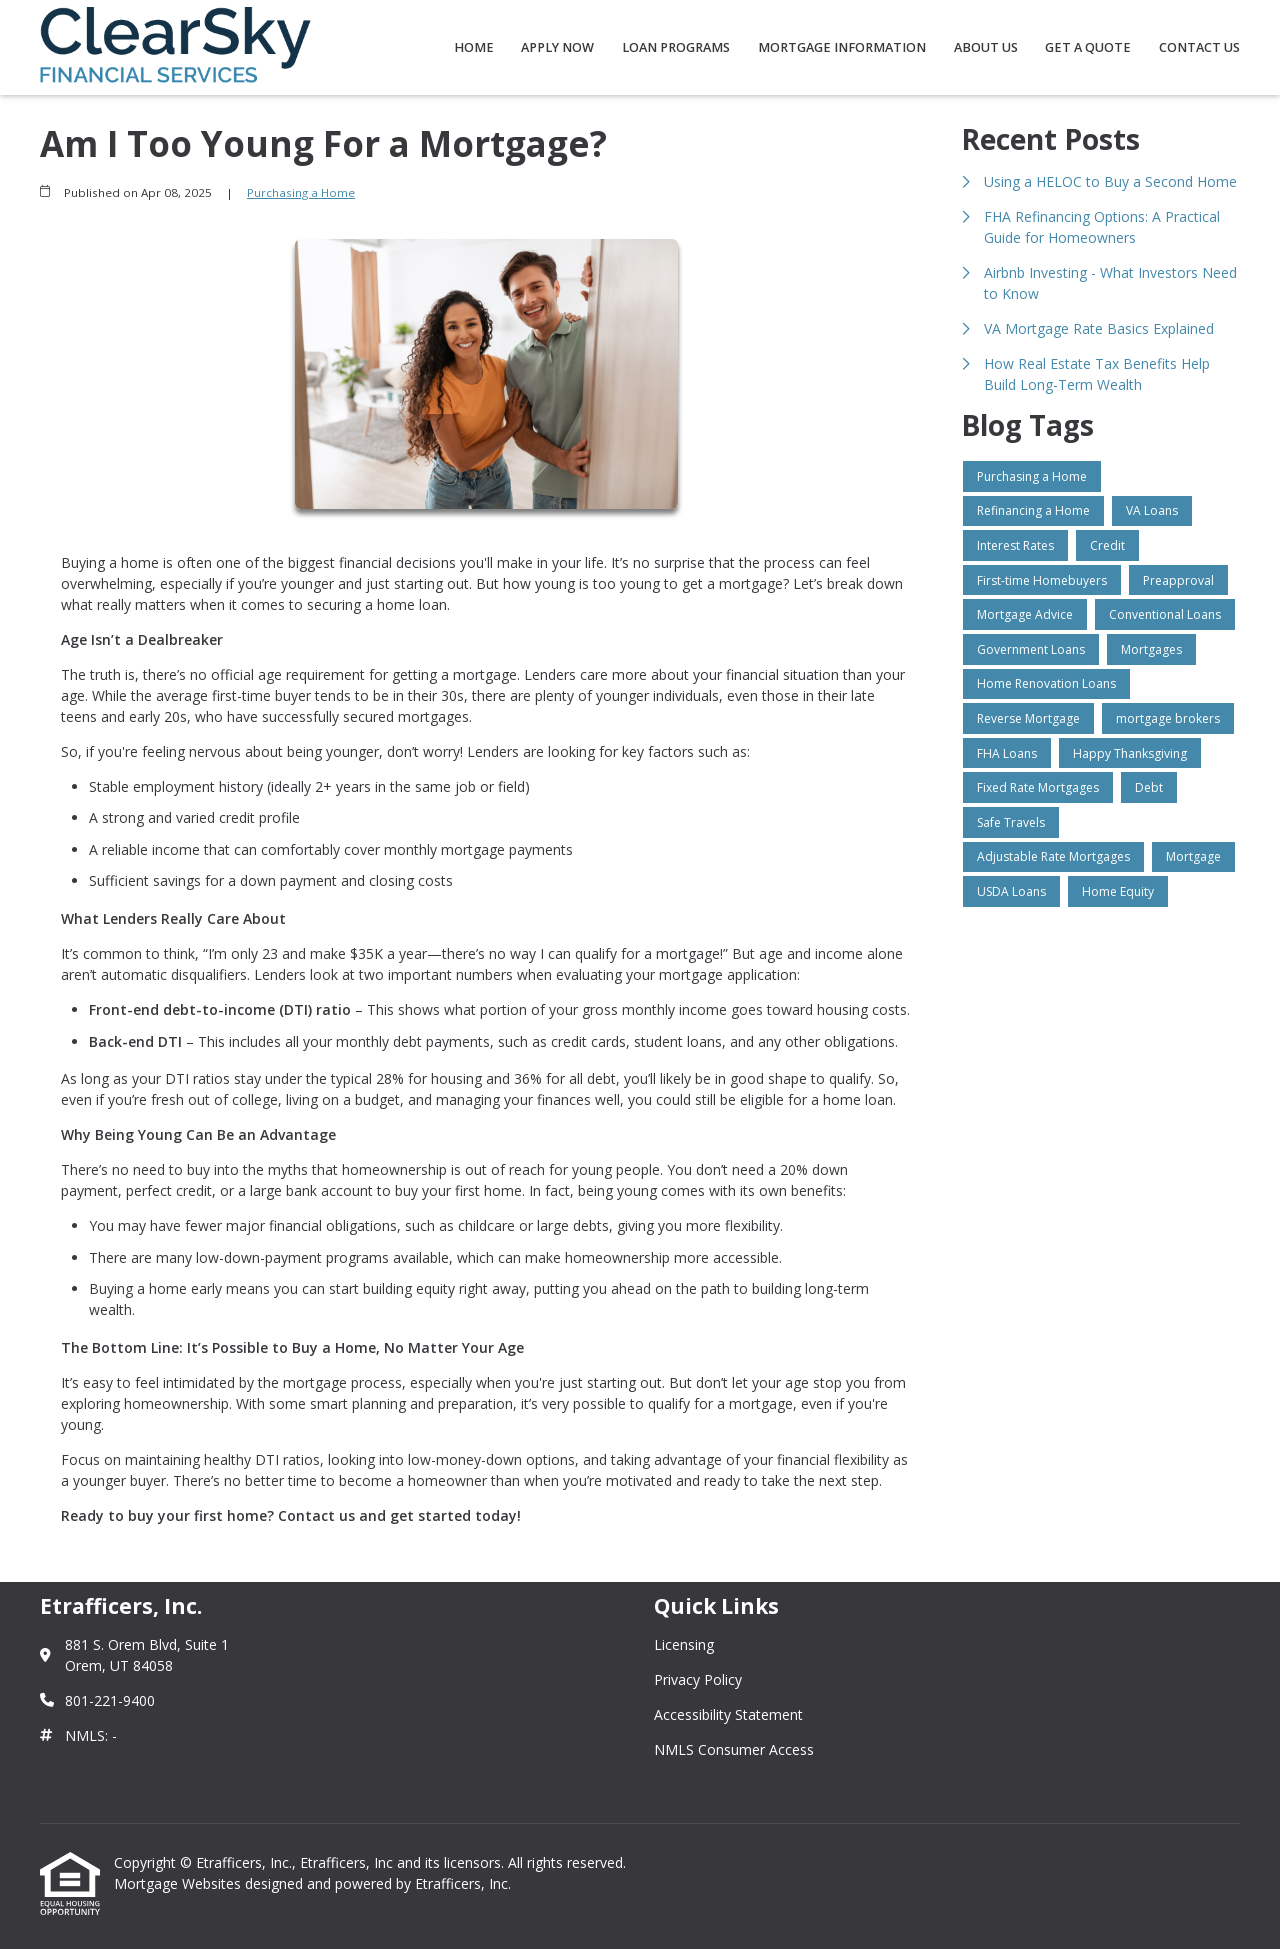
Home (474, 47)
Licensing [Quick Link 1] (684, 1644)
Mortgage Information (842, 47)
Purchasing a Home (301, 192)
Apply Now (557, 47)
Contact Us (1199, 47)
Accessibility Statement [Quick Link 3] (728, 1714)
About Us (986, 47)
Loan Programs (676, 47)
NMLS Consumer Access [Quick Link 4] (734, 1749)
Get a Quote (1088, 47)
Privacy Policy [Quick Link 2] (698, 1679)
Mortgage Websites (179, 1883)
